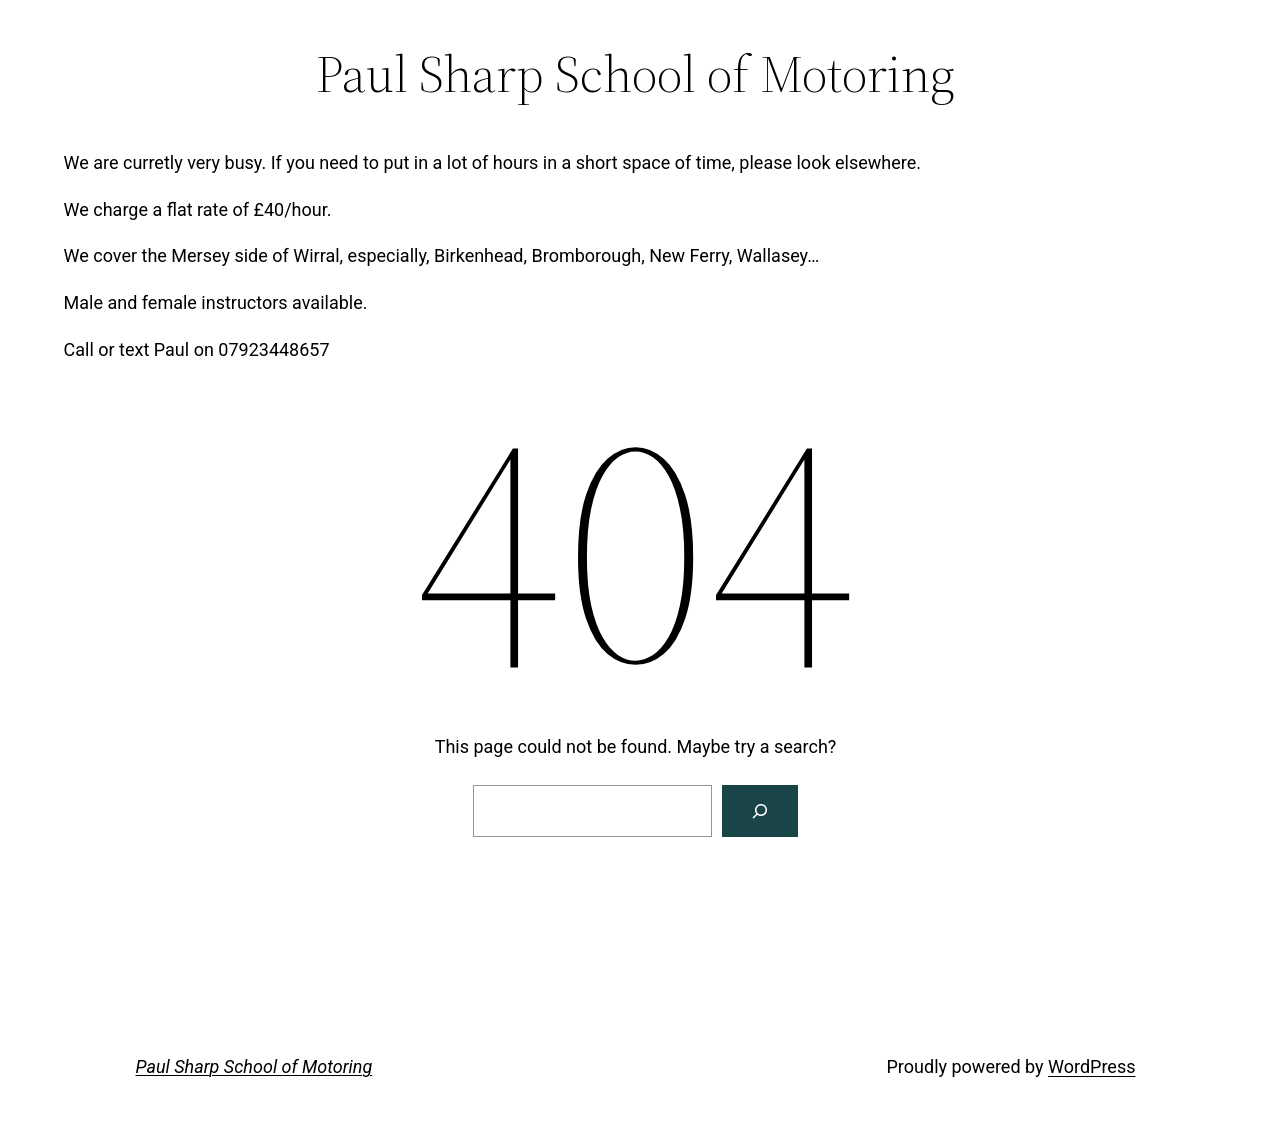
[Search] (760, 811)
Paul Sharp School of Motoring (254, 1066)
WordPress (1091, 1066)
